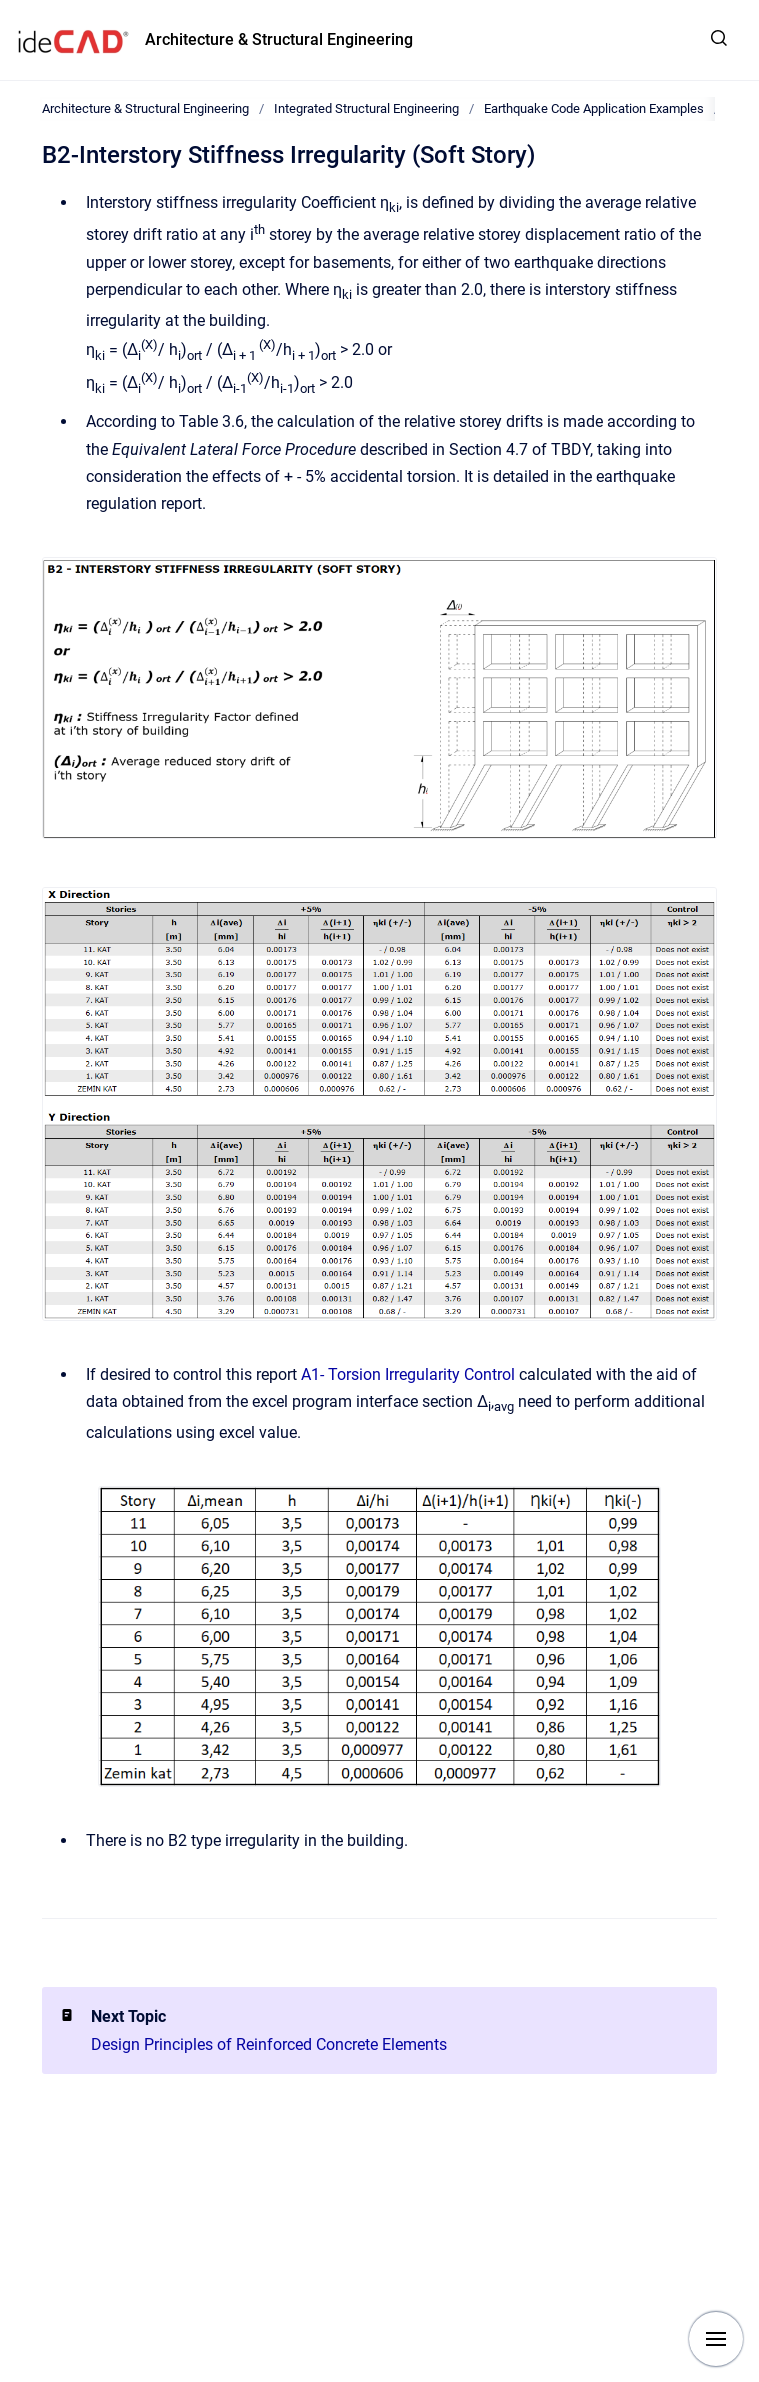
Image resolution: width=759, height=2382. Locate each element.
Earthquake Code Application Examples (594, 108)
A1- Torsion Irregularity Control (408, 1374)
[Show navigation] (716, 2339)
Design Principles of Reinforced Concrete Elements (269, 2044)
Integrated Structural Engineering (366, 108)
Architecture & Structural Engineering (279, 39)
